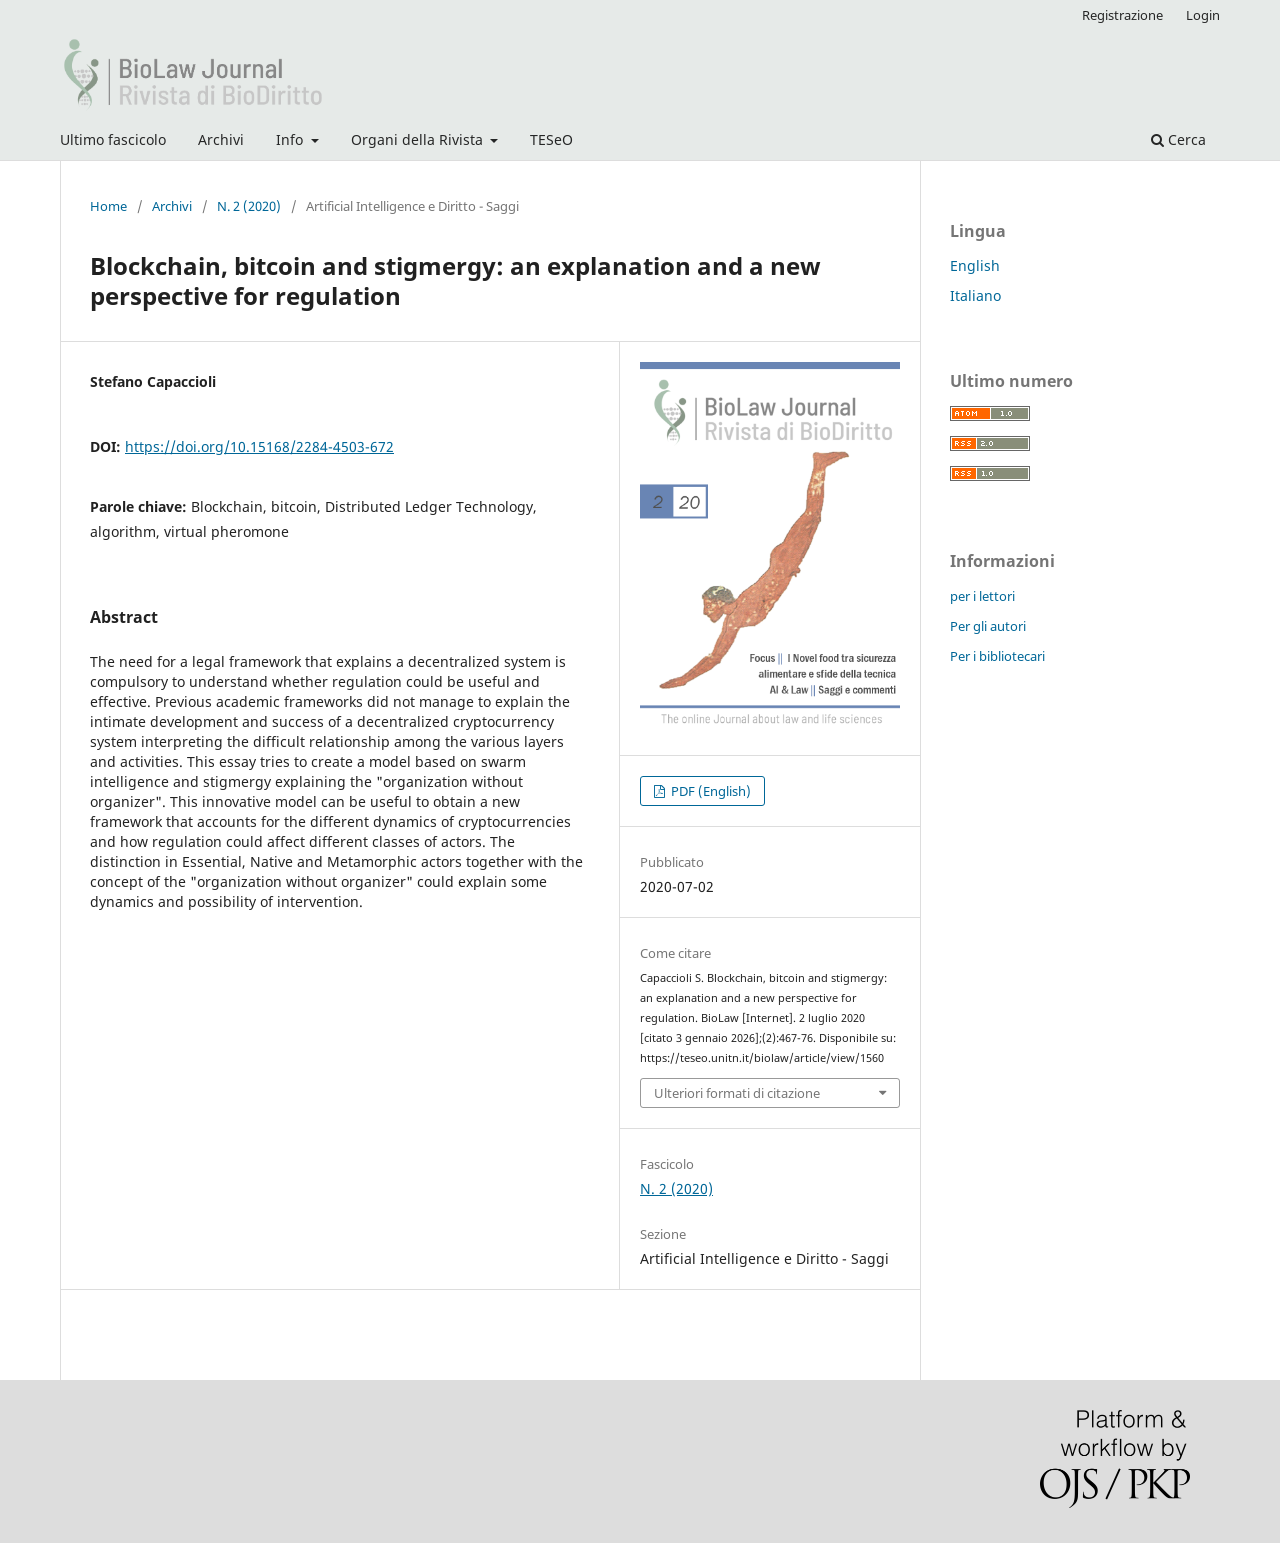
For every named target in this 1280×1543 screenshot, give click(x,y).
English (975, 265)
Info (291, 139)
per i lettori (982, 596)
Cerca (1178, 139)
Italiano (975, 295)
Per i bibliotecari (997, 656)
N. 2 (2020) (249, 206)
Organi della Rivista (419, 139)
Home (108, 206)
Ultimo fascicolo (113, 139)
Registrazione (1122, 15)
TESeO (551, 139)
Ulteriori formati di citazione (737, 1093)
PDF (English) (709, 791)
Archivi (221, 139)
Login (1203, 15)
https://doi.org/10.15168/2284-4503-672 (259, 446)
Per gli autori (988, 626)
